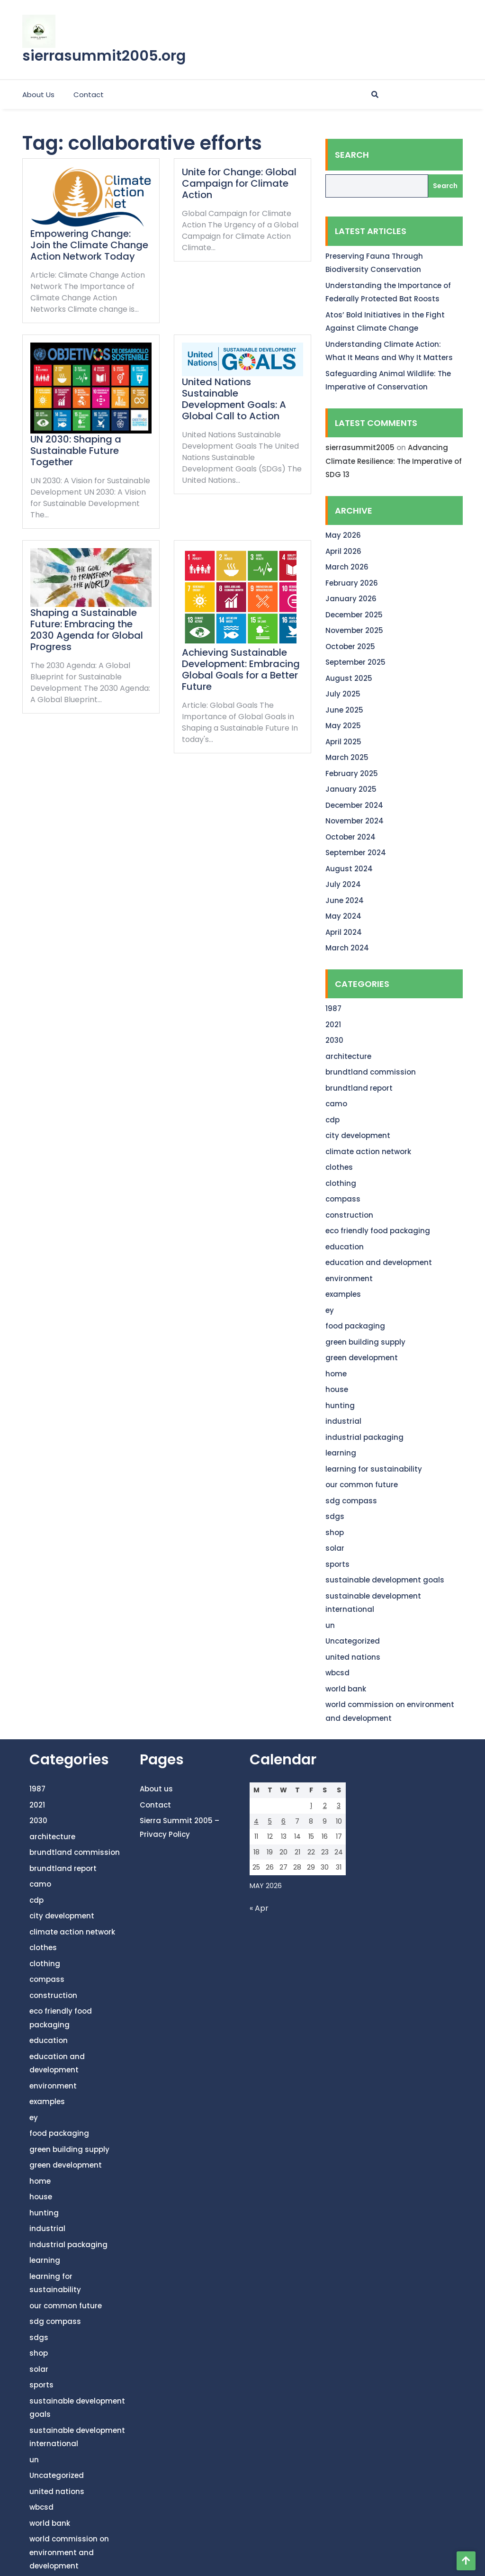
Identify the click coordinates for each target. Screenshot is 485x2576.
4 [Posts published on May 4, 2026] (256, 1821)
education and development (378, 1262)
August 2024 (349, 869)
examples (343, 1294)
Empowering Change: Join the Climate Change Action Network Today (89, 245)
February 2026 (351, 583)
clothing (340, 1183)
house (336, 1389)
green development (361, 1358)
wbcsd (337, 1673)
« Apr (259, 1908)
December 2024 (354, 805)
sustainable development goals (384, 1580)
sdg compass (351, 1501)
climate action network (368, 1152)
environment (349, 1278)
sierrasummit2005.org (104, 56)
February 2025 (351, 773)
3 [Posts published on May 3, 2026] (339, 1805)
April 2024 (343, 932)
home (336, 1374)
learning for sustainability (373, 1469)
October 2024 (350, 837)
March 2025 (346, 757)
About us (38, 94)
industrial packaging (364, 1437)
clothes (339, 1167)
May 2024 (343, 916)
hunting (340, 1405)
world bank (345, 1689)
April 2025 (343, 742)
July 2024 (343, 884)
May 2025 (343, 726)
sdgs (334, 1516)
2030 (334, 1040)
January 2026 (351, 599)
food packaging (355, 1326)
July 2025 (342, 694)
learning (340, 1453)
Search (352, 155)
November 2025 (354, 630)
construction (349, 1215)
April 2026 (343, 551)
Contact (88, 94)
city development (357, 1135)
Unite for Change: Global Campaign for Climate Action (239, 183)
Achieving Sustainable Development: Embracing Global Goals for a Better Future (241, 669)
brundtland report (359, 1088)
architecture (348, 1056)
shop (334, 1532)
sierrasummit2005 (360, 447)
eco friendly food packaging (377, 1231)
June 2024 (344, 900)
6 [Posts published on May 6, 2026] (283, 1821)
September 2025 (355, 662)
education (344, 1247)
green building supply (365, 1342)
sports (337, 1564)
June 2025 (344, 710)
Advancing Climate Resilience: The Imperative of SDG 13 (393, 461)
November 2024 (354, 821)
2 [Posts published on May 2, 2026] (325, 1805)
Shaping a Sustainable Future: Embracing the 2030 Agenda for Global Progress (86, 629)
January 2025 (351, 789)
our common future (361, 1485)
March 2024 (347, 948)
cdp (332, 1120)
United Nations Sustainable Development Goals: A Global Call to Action (234, 399)
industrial (343, 1421)
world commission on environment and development (69, 2552)
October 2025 (350, 646)
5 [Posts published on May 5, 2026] (270, 1821)
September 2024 (355, 853)
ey (329, 1310)
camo (336, 1104)
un (330, 1625)
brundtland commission (370, 1072)
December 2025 (354, 615)
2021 (333, 1025)
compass (342, 1199)
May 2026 (343, 535)
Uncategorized (352, 1641)
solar (334, 1548)
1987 (333, 1008)
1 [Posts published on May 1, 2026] (311, 1805)
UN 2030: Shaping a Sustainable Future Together (75, 451)
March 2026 (346, 567)
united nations (352, 1657)
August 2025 (348, 678)
